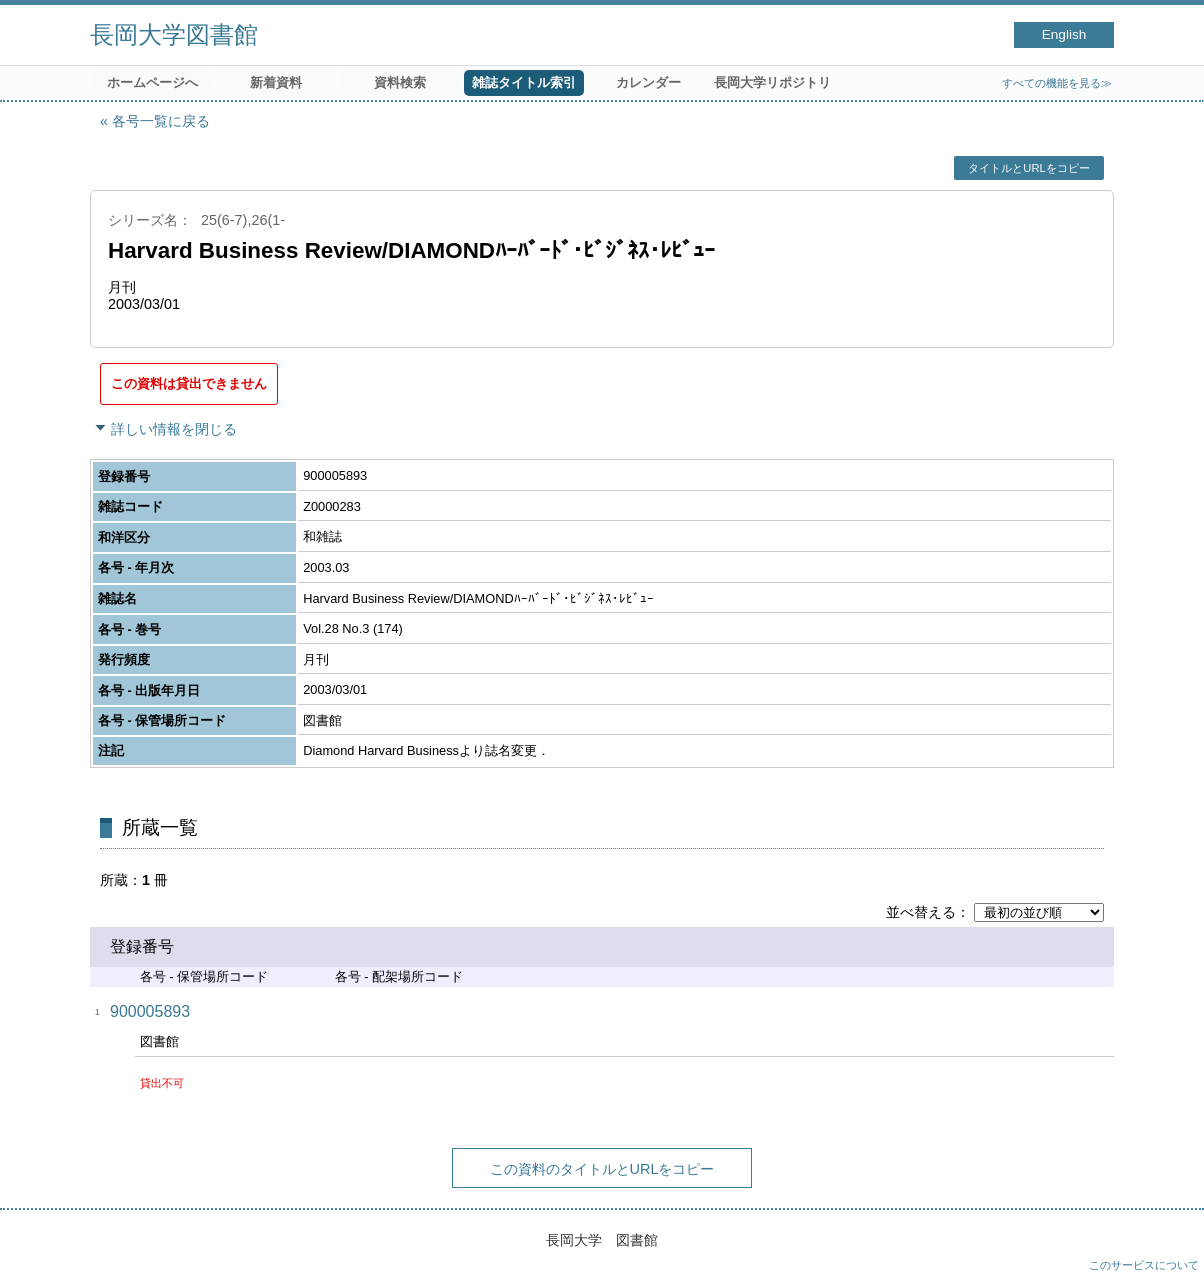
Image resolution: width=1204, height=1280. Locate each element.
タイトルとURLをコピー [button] (1028, 168)
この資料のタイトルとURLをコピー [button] (602, 1169)
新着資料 (276, 82)
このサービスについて (1144, 1265)
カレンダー (648, 82)
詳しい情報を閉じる (174, 429)
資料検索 (400, 82)
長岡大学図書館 (174, 34)
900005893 (150, 1011)
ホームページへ (152, 82)
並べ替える (921, 912)
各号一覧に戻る (161, 121)
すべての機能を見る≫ (1057, 83)
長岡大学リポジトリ (772, 82)
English (1064, 34)
